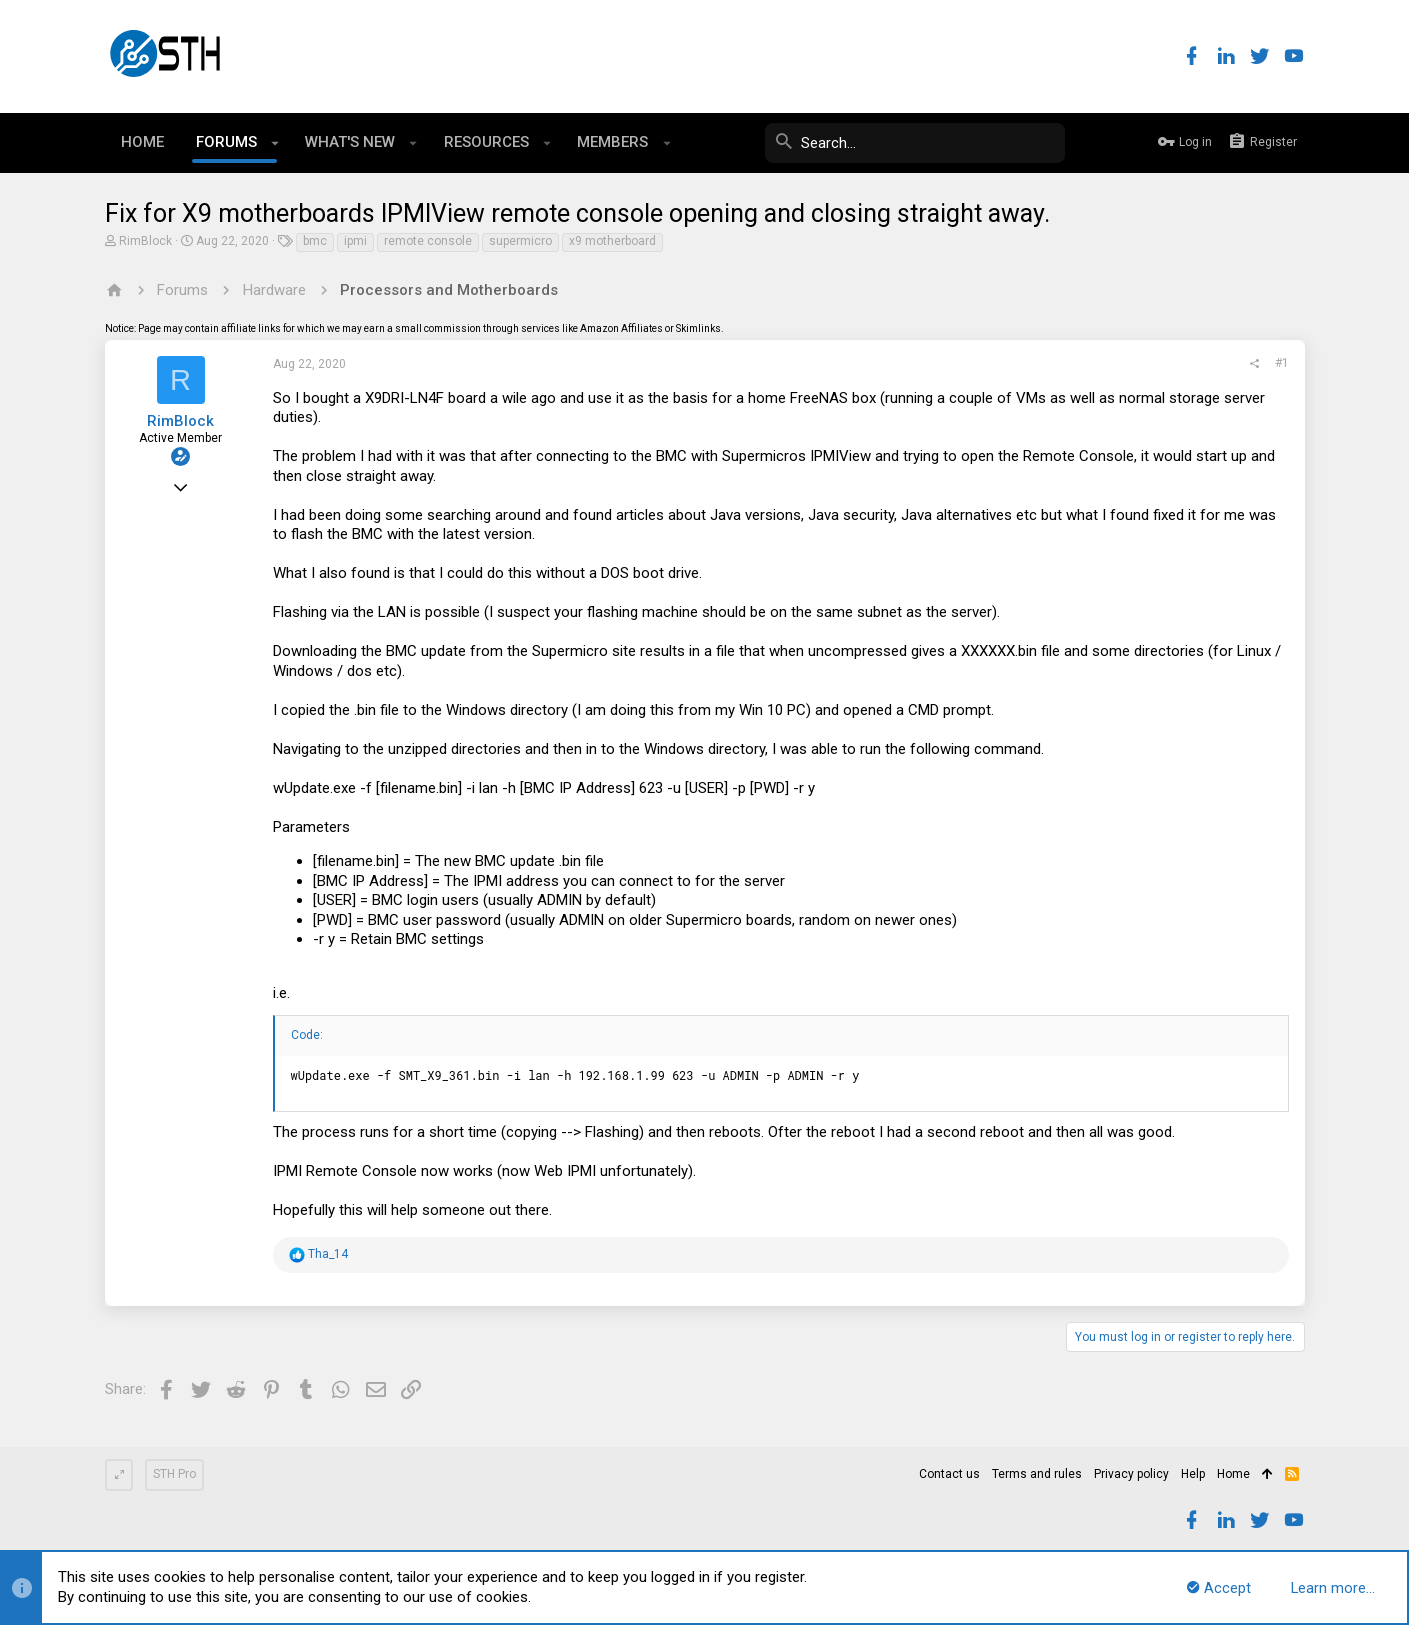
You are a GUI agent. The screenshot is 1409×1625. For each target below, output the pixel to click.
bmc (315, 241)
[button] (275, 143)
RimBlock (145, 241)
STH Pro (174, 1474)
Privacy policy (1131, 1474)
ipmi (355, 241)
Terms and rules (1037, 1474)
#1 (1282, 363)
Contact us (949, 1474)
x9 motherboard (612, 241)
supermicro (520, 241)
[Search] (915, 143)
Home (1233, 1474)
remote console (428, 241)
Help (1193, 1474)
